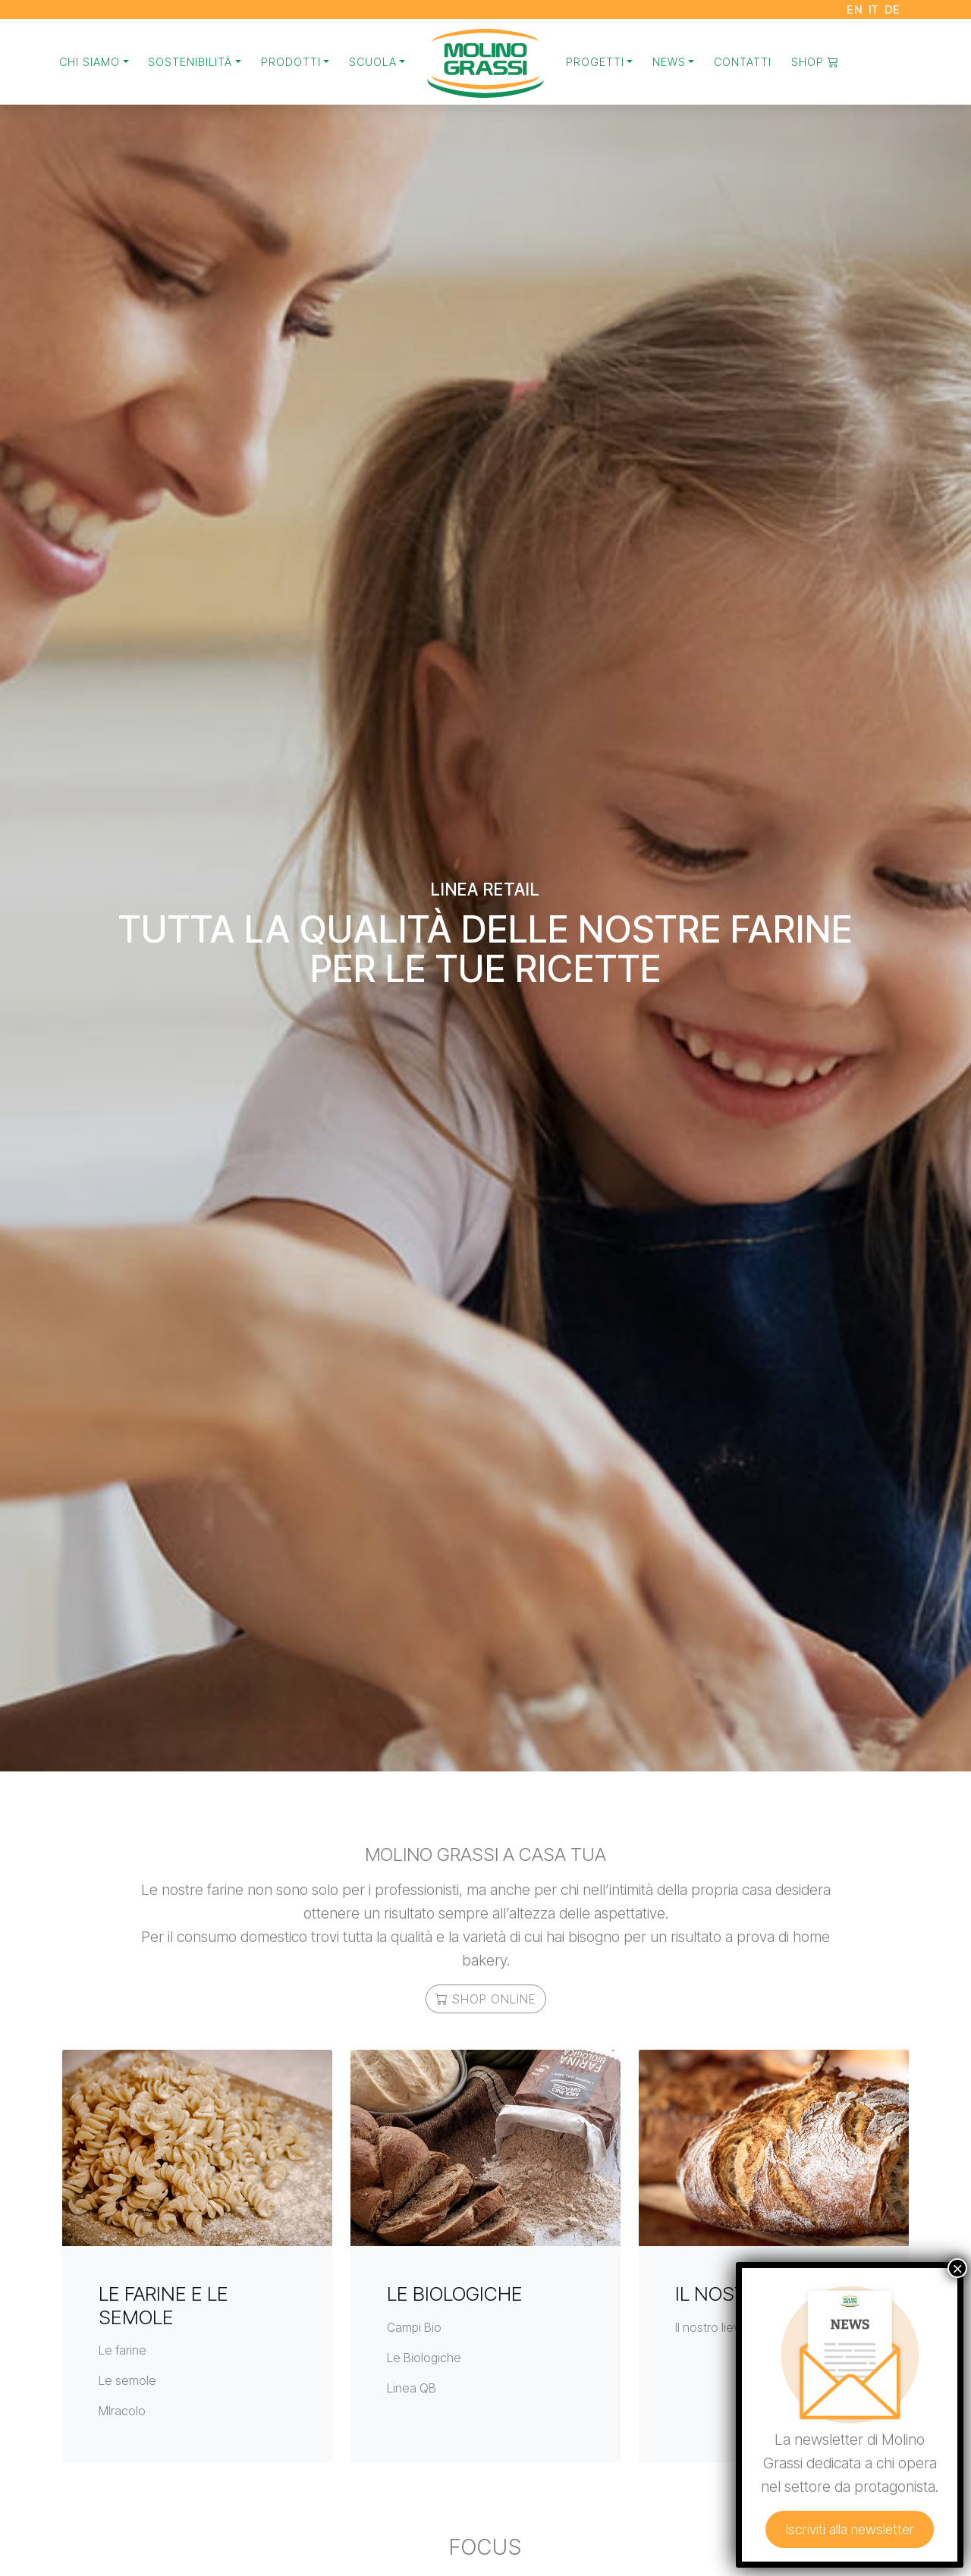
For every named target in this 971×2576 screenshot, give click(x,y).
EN (855, 9)
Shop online (485, 1999)
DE (892, 9)
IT (874, 9)
